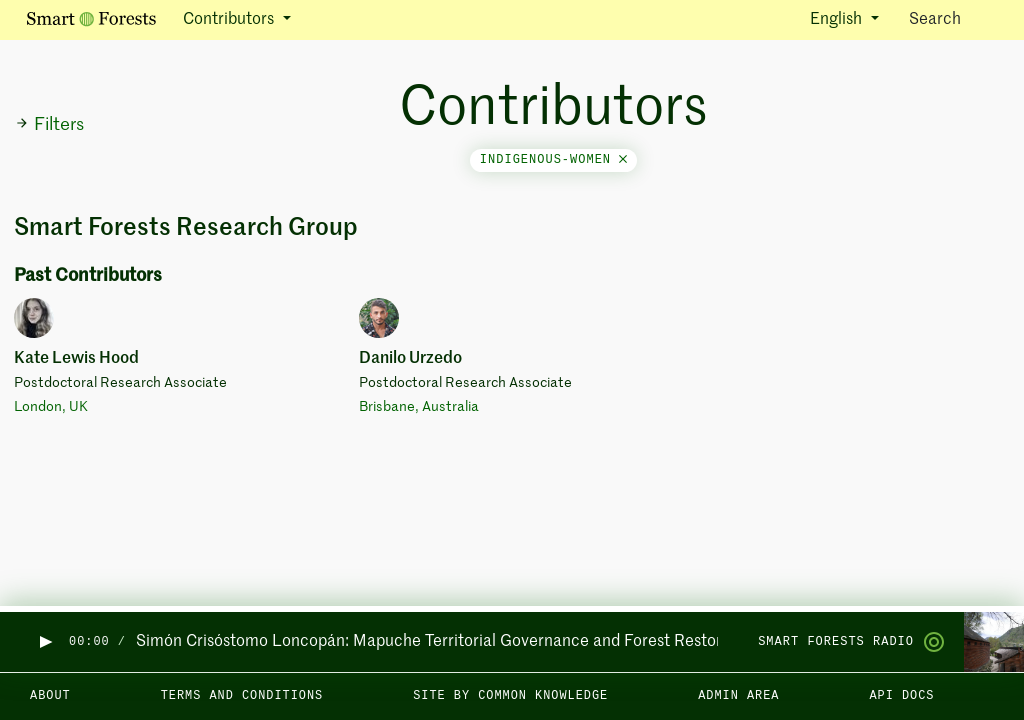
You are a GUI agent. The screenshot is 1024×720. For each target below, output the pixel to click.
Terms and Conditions (242, 696)
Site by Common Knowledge (510, 696)
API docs (901, 696)
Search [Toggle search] (952, 18)
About (50, 696)
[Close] (623, 160)
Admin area (738, 696)
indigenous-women (553, 160)
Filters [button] (49, 125)
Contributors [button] (230, 20)
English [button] (838, 20)
